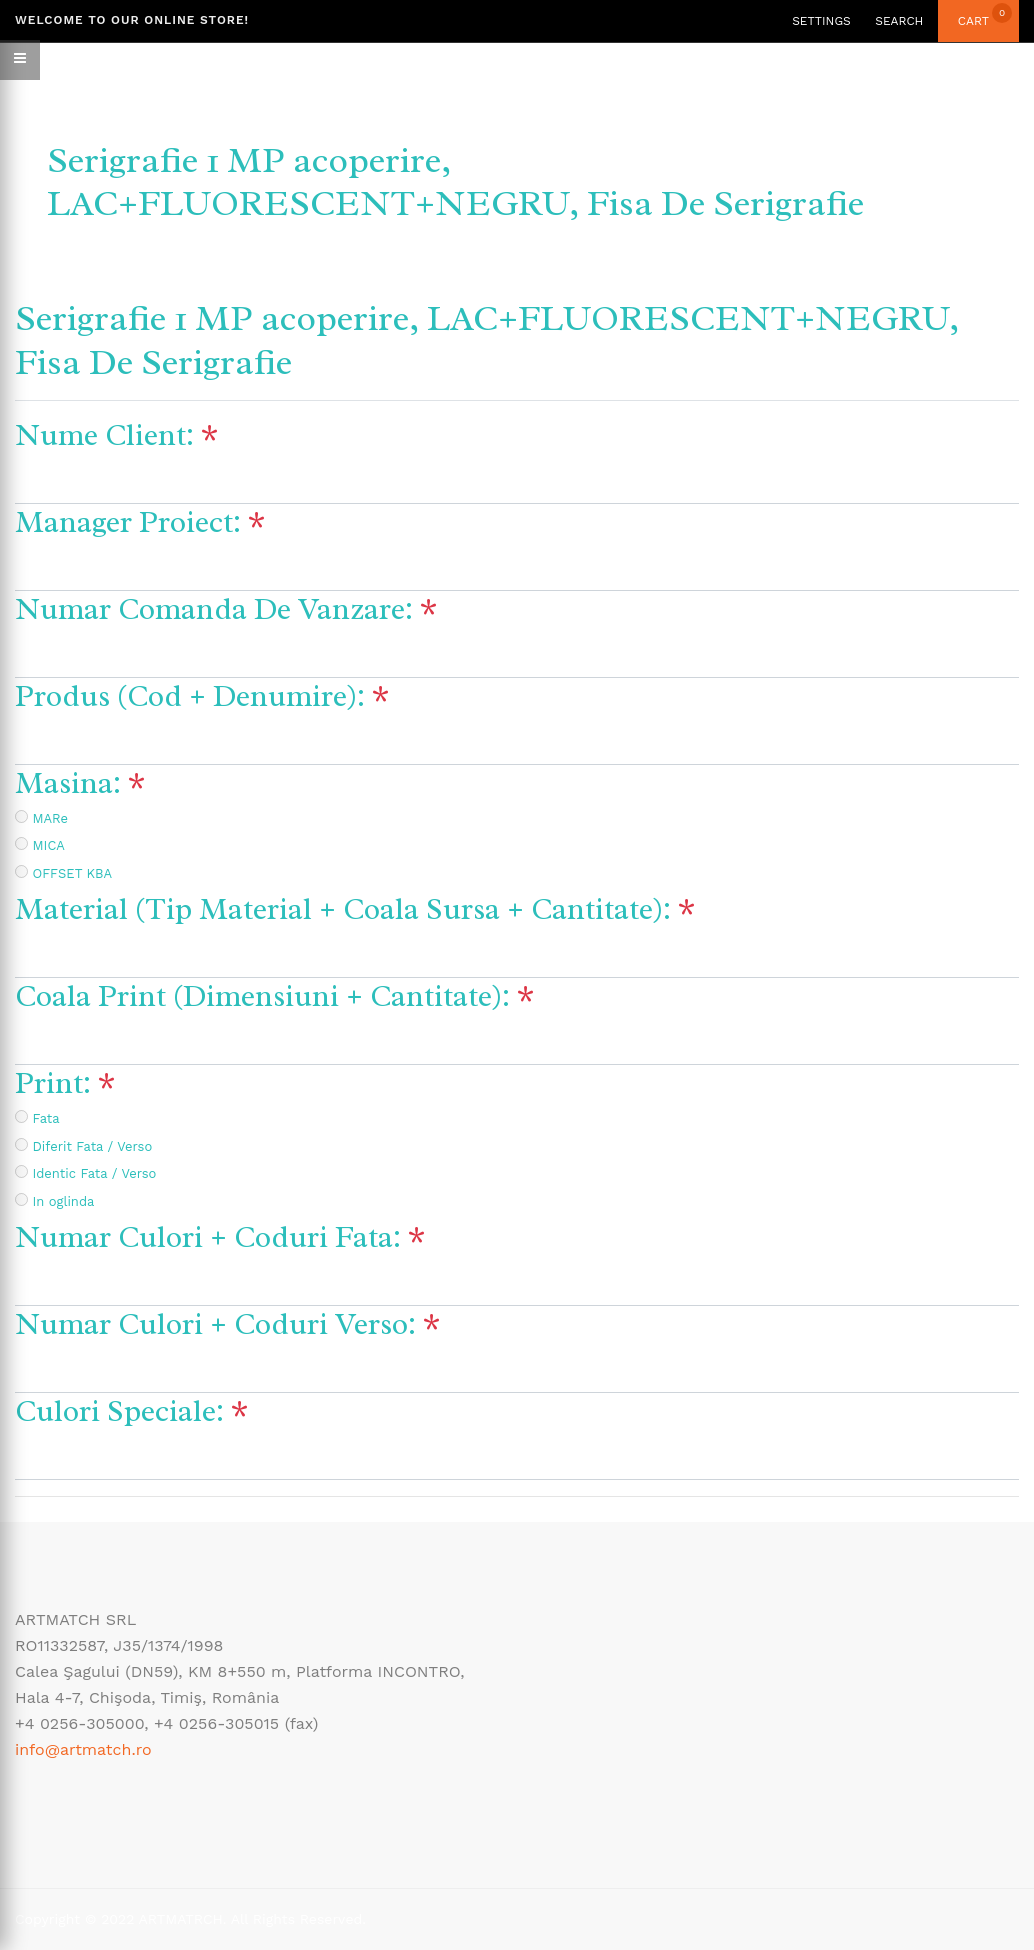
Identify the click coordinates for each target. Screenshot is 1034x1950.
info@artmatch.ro (83, 1749)
